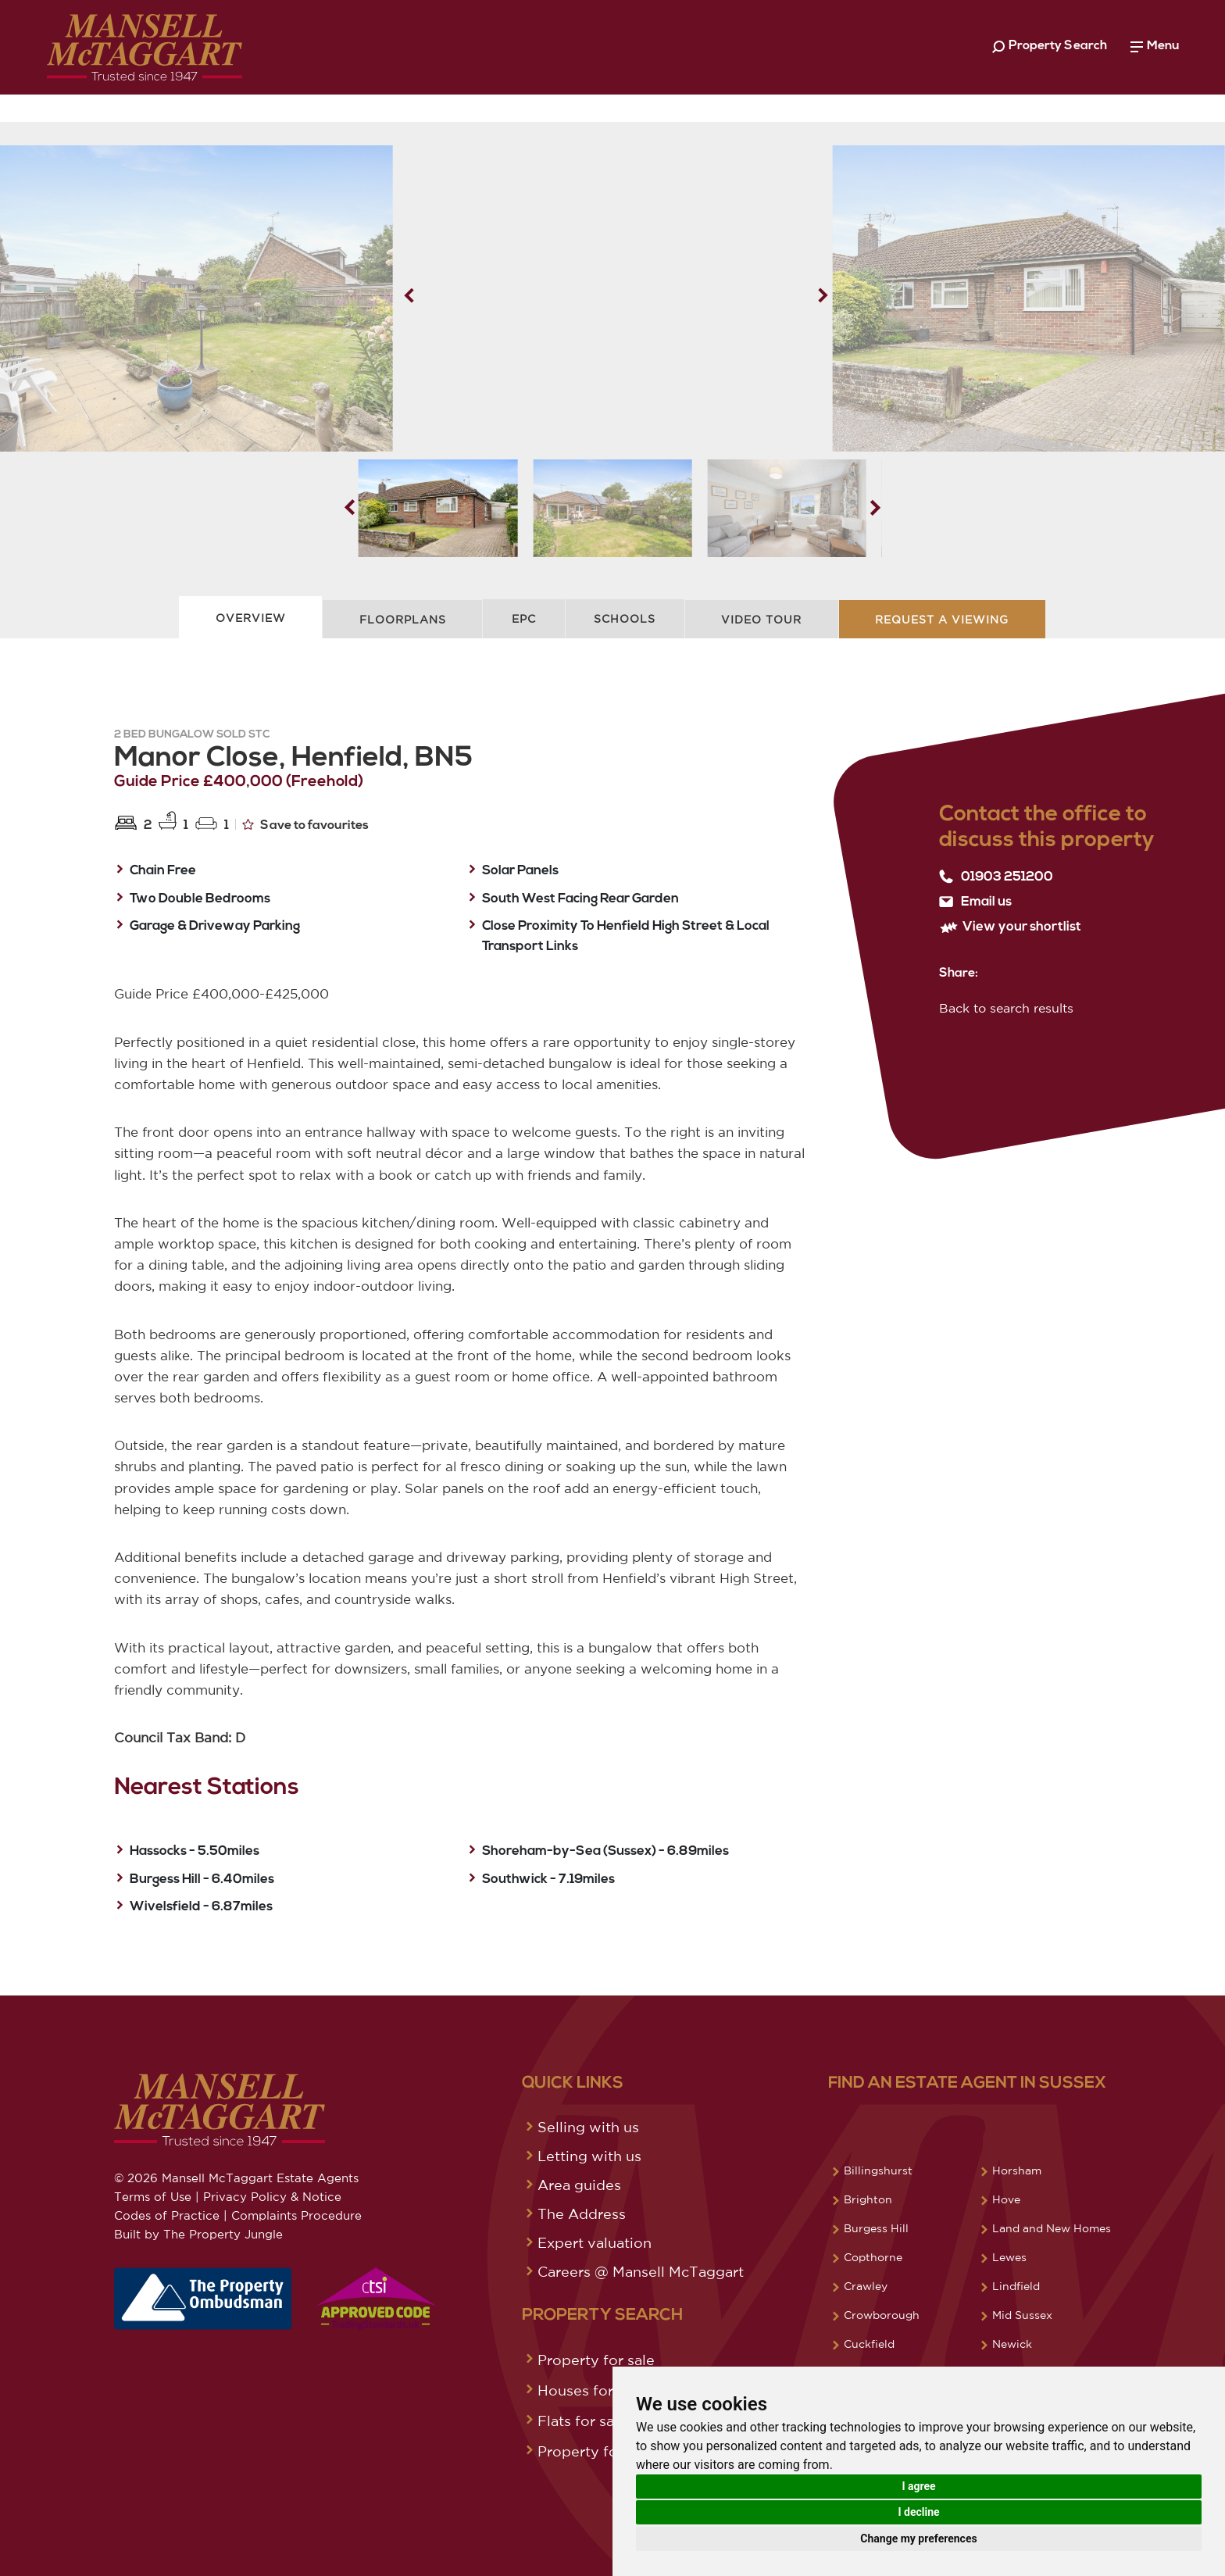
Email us (975, 902)
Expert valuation (595, 2242)
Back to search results (1006, 1008)
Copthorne (873, 2257)
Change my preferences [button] (918, 2538)
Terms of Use (152, 2196)
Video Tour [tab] (761, 619)
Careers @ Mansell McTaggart (641, 2271)
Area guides (579, 2184)
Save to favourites (305, 824)
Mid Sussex (1022, 2315)
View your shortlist (1010, 927)
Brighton (868, 2199)
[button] (823, 295)
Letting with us (589, 2155)
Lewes (1009, 2257)
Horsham (1016, 2170)
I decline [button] (918, 2512)
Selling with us (588, 2127)
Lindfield (1016, 2286)
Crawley (866, 2286)
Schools (624, 619)
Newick (1012, 2344)
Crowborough (882, 2315)
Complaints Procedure (296, 2215)
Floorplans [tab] (402, 619)
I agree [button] (918, 2486)
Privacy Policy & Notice (272, 2196)
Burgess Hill (876, 2228)
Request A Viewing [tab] (942, 619)
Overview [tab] (251, 618)
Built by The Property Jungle (198, 2234)
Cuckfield (869, 2344)
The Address (582, 2213)
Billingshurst (878, 2170)
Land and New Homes (1051, 2228)
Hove (1006, 2199)
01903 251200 (996, 877)
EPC (524, 619)
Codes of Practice (167, 2215)
